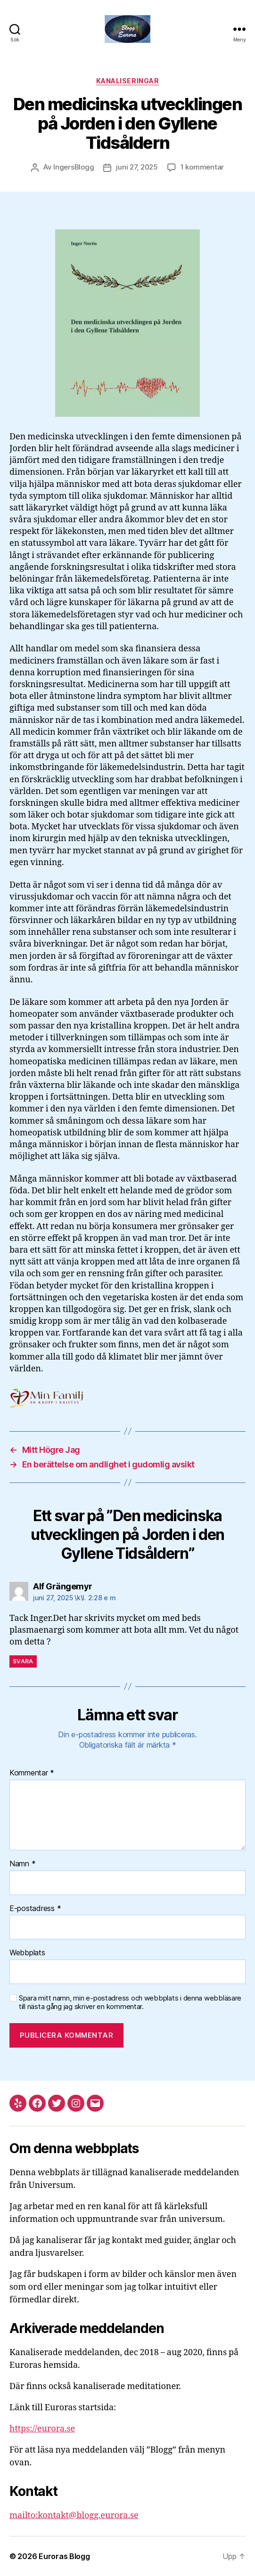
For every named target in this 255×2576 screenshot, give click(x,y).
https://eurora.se (42, 2428)
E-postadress (35, 1908)
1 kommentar (202, 166)
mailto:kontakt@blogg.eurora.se (74, 2515)
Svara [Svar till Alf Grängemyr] (23, 1661)
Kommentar (31, 1773)
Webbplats (27, 1953)
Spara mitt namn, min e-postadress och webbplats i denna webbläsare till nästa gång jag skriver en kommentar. (130, 2002)
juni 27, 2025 (137, 166)
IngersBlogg (73, 166)
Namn (22, 1864)
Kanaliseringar (127, 81)
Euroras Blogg (64, 2556)
